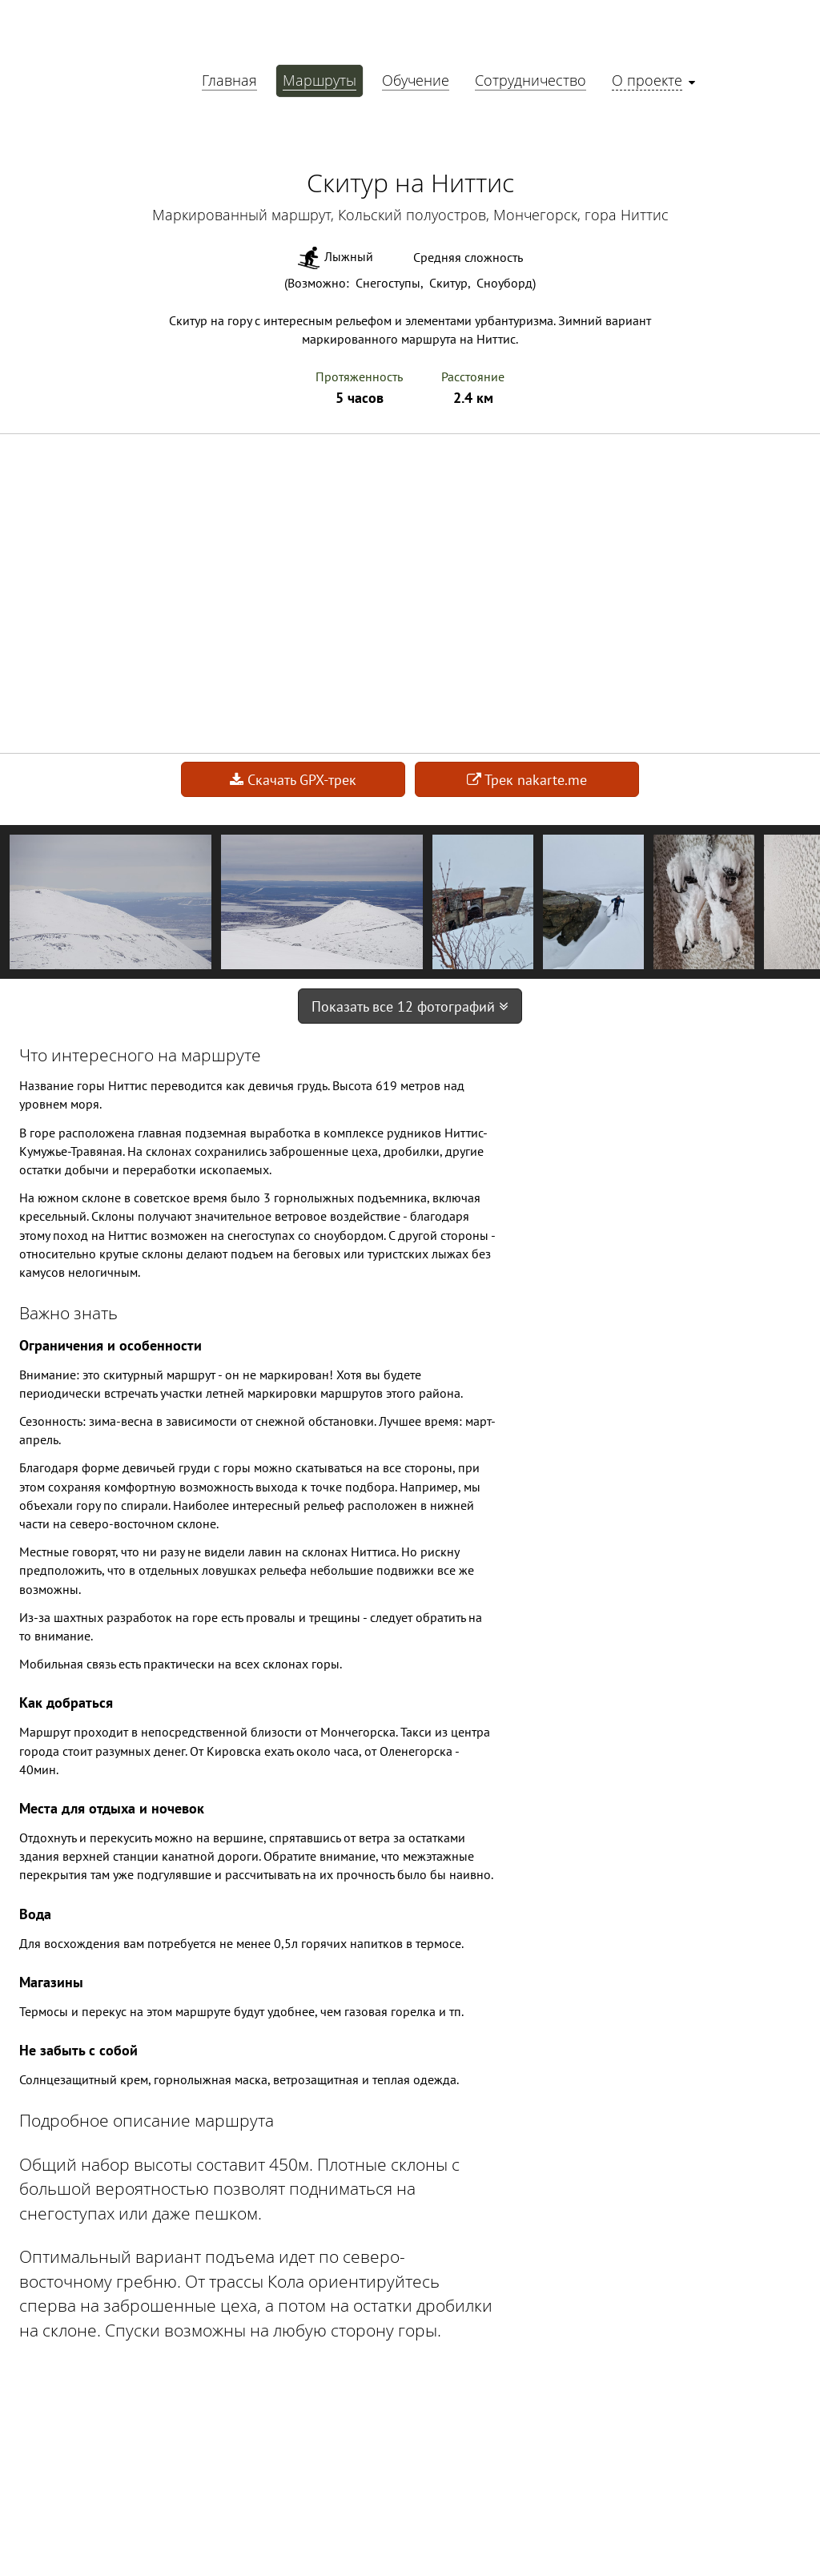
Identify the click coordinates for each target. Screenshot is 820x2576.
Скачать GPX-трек (293, 780)
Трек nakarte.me (527, 780)
